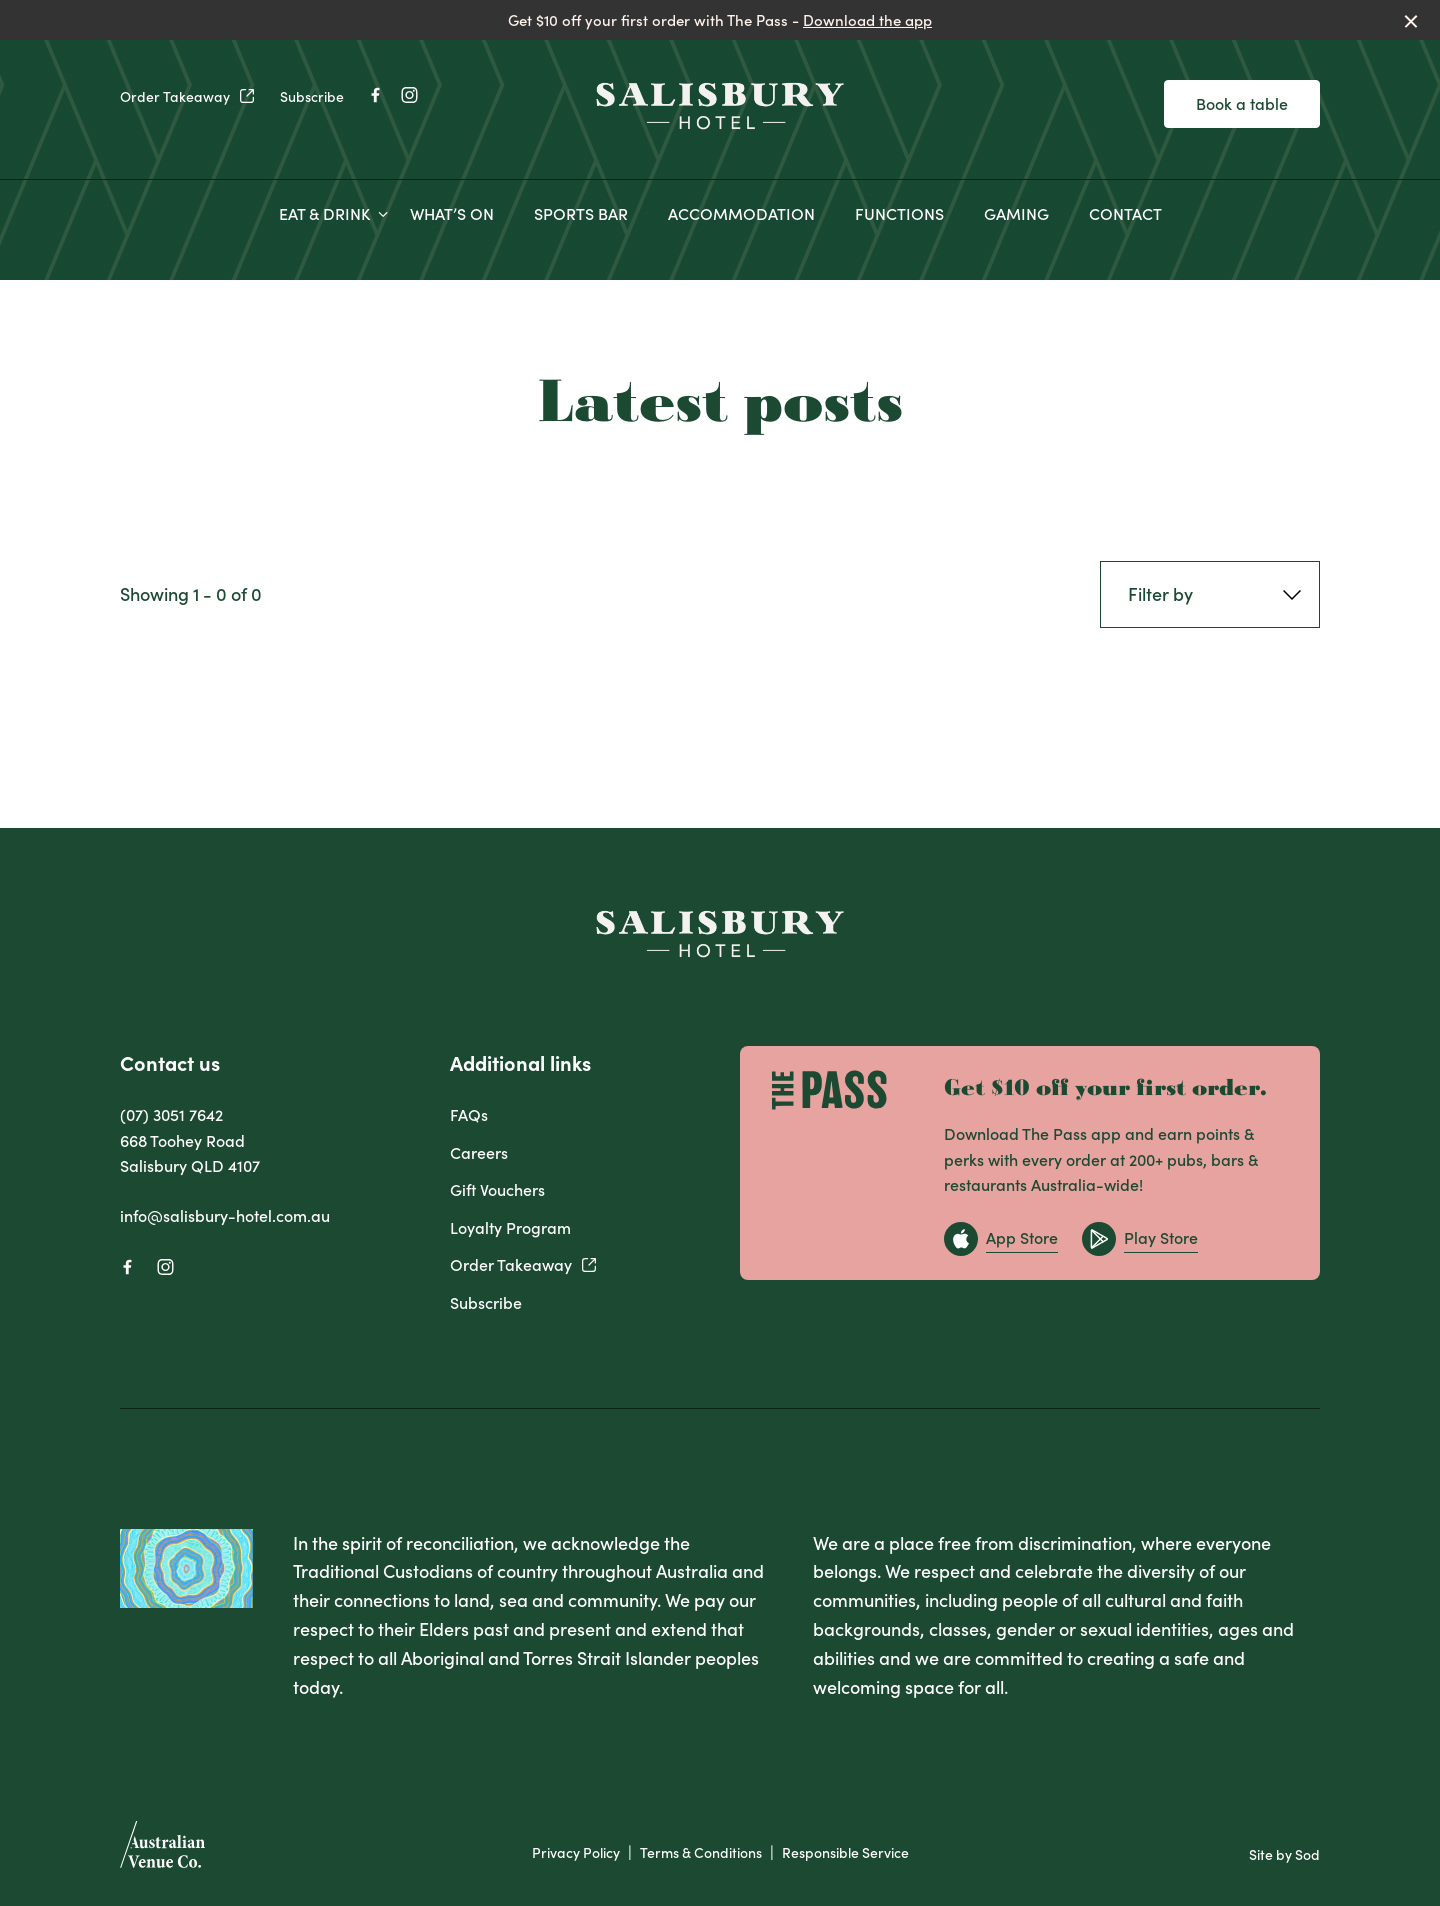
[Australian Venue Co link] (162, 1851)
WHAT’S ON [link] (452, 213)
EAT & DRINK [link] (324, 213)
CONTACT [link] (1125, 213)
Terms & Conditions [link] (701, 1852)
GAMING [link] (1016, 213)
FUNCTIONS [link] (899, 213)
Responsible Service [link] (845, 1852)
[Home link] (720, 105)
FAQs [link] (469, 1114)
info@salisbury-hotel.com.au (225, 1215)
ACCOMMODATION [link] (741, 213)
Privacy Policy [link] (576, 1852)
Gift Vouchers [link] (497, 1189)
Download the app (867, 19)
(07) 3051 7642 (171, 1114)
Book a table (1242, 103)
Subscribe (312, 96)
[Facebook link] (375, 95)
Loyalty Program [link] (510, 1227)
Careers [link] (479, 1152)
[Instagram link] (409, 95)
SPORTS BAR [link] (581, 213)
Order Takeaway (188, 96)
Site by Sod (1284, 1854)
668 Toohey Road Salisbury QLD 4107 (190, 1153)
